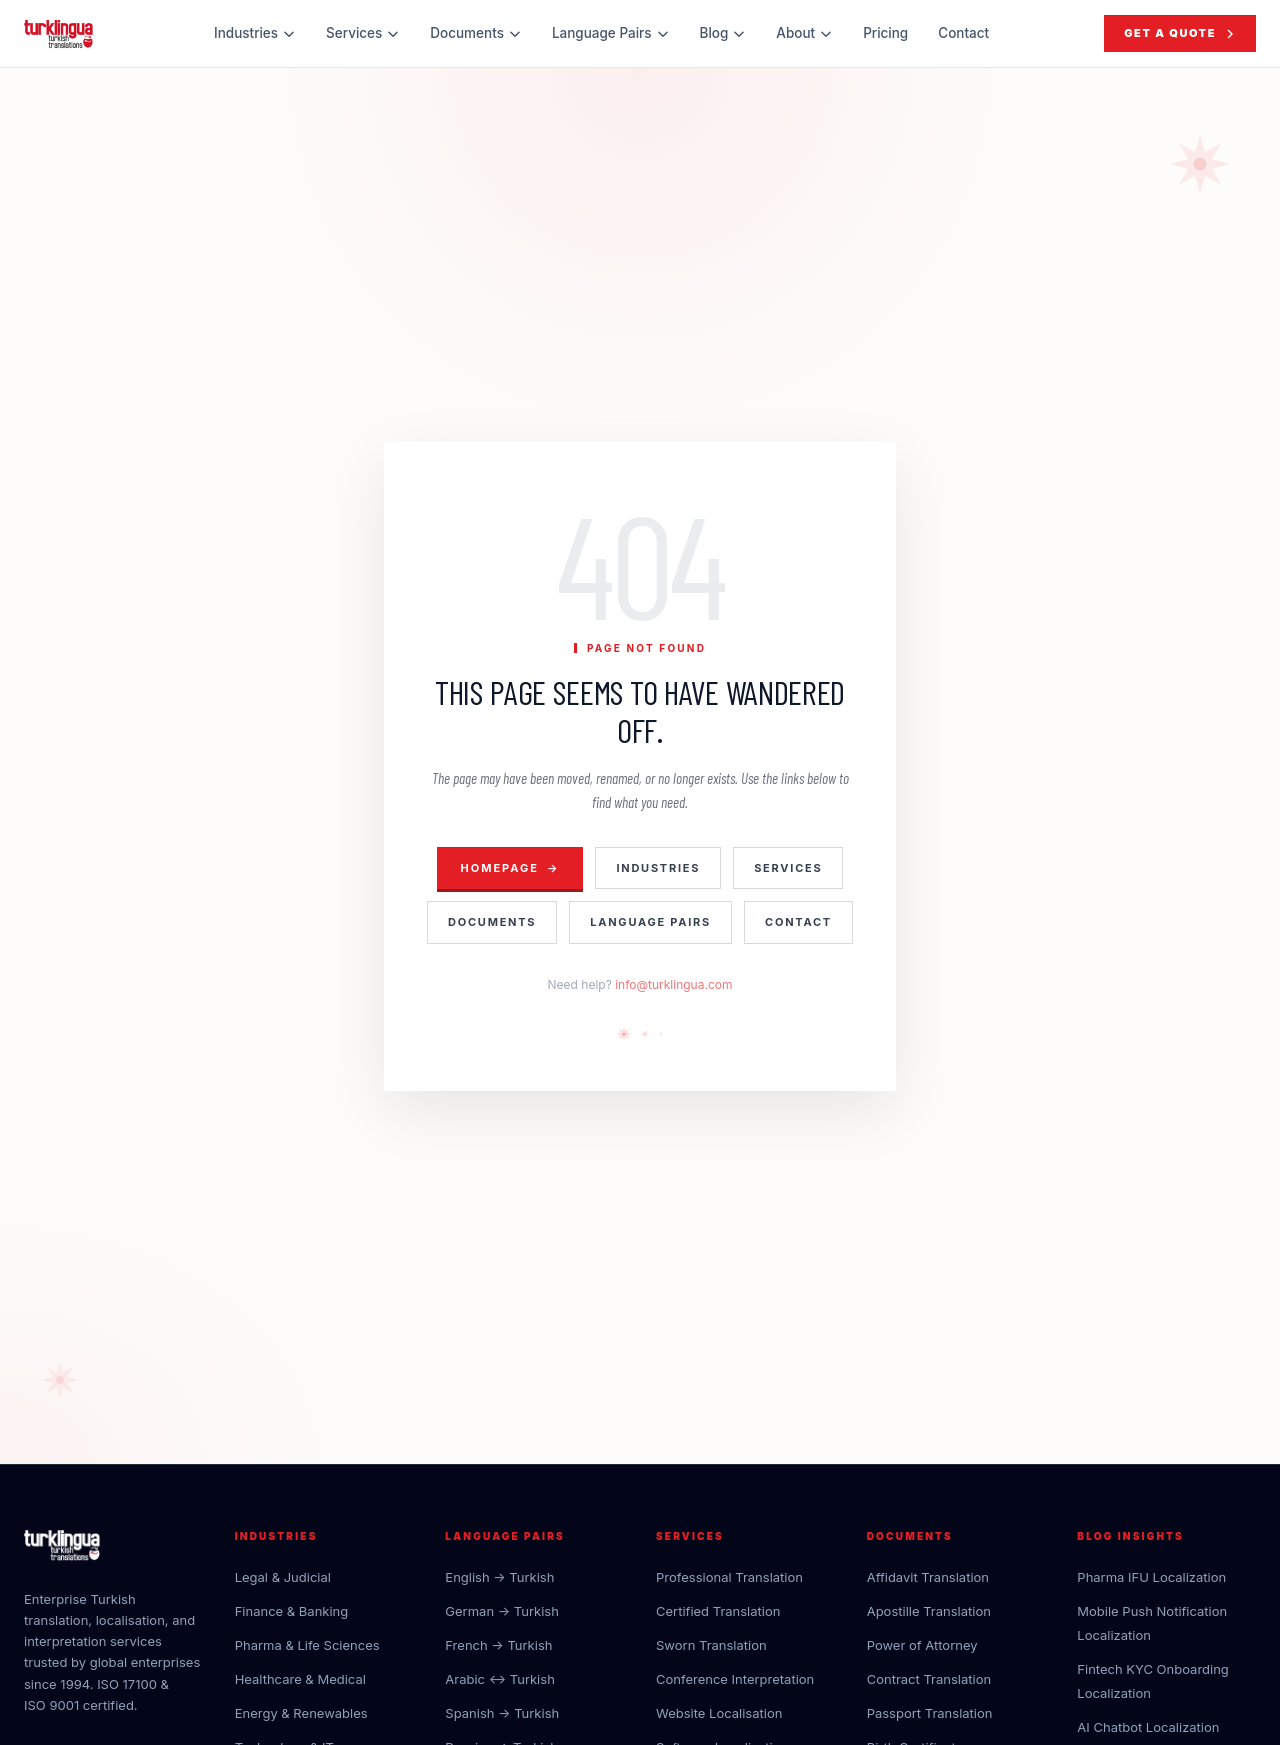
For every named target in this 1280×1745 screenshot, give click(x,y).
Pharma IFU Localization (1151, 1577)
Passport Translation (930, 1713)
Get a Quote (1180, 33)
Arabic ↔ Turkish (500, 1679)
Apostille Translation (929, 1611)
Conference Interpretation (735, 1679)
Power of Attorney (922, 1645)
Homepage (510, 868)
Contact (963, 33)
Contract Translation (929, 1679)
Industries (255, 33)
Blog (723, 33)
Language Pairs (611, 33)
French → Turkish (498, 1645)
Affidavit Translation (928, 1577)
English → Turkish (499, 1577)
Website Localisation (719, 1713)
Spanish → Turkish (502, 1713)
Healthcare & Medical (300, 1679)
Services (363, 33)
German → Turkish (502, 1611)
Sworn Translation (711, 1645)
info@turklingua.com (673, 984)
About (804, 33)
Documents (476, 33)
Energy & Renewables (301, 1713)
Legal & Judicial (283, 1577)
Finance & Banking (292, 1611)
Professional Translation (729, 1577)
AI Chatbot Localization (1148, 1727)
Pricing (885, 33)
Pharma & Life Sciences (307, 1645)
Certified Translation (718, 1611)
